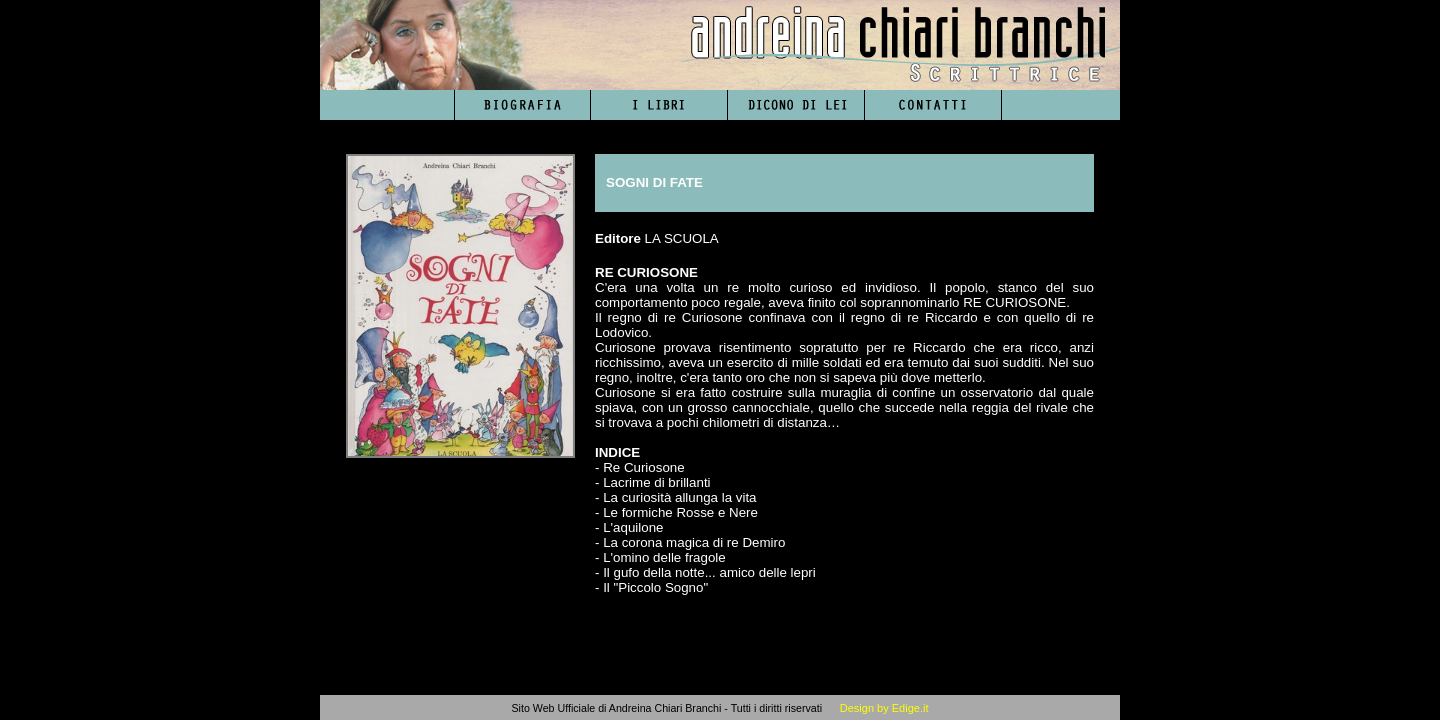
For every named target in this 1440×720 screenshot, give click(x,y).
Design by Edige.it (884, 708)
